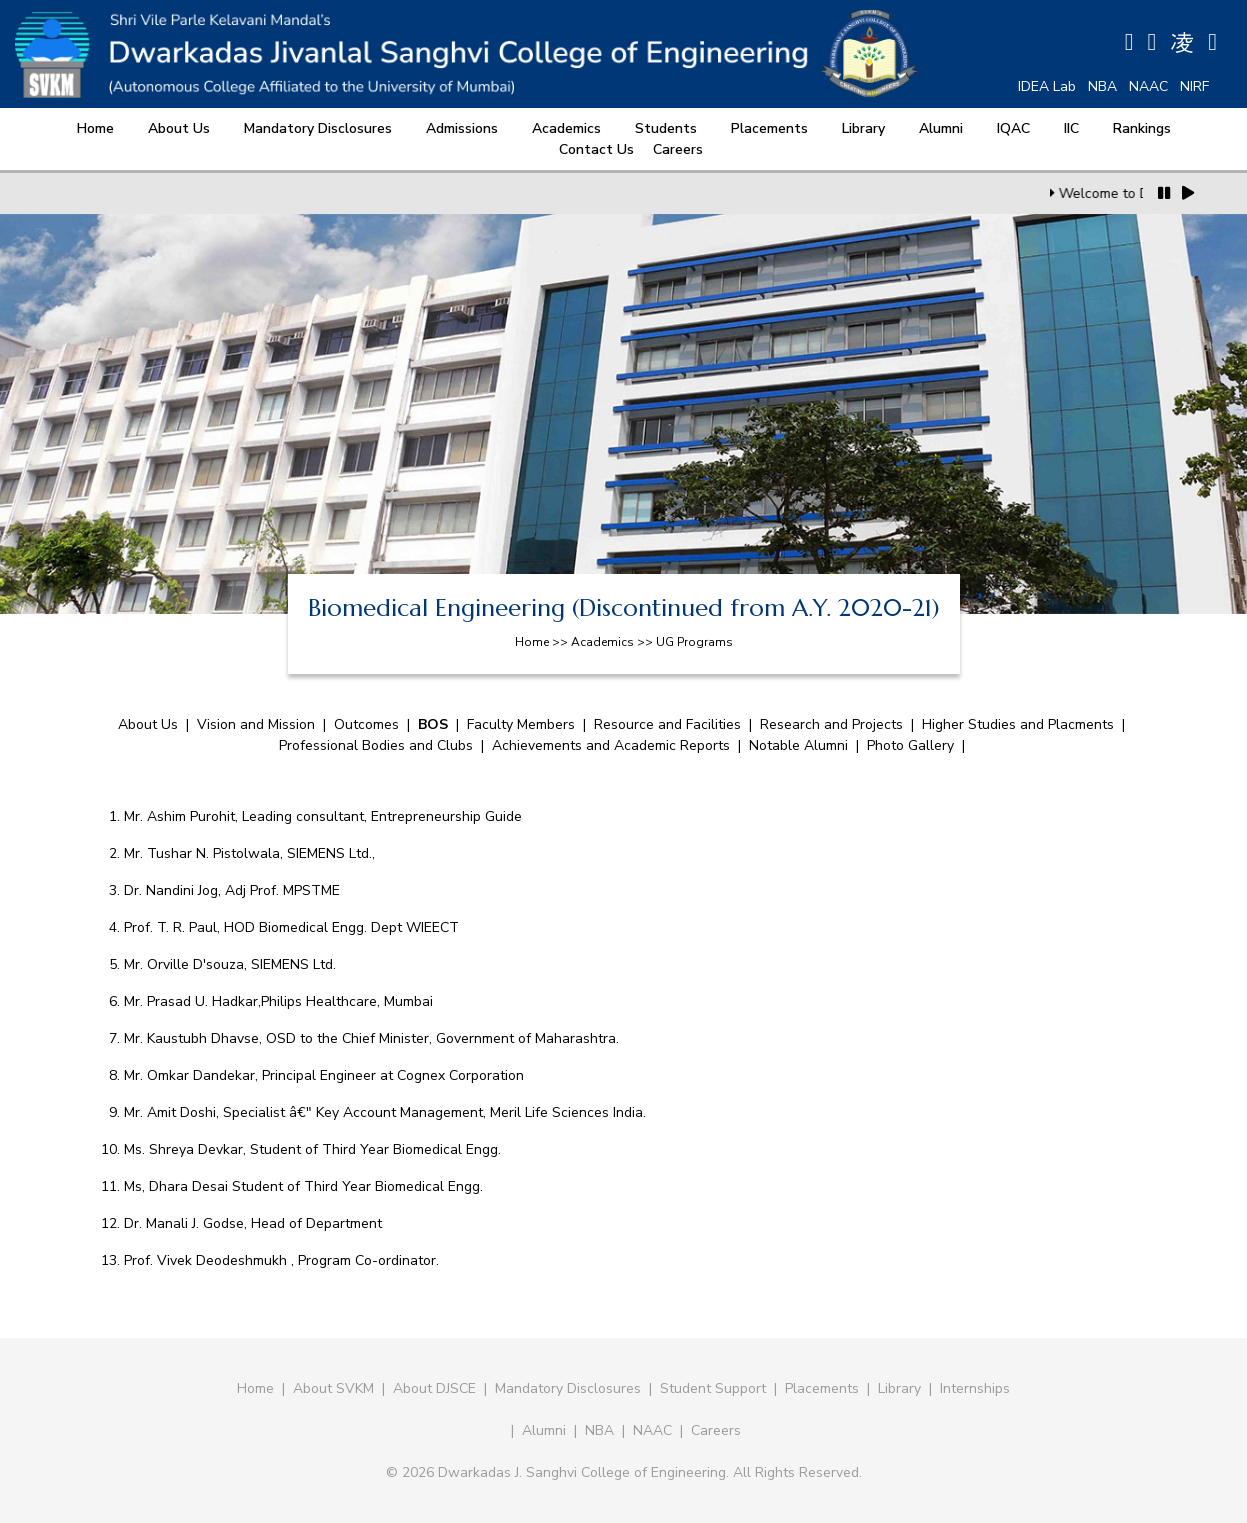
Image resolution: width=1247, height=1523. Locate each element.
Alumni (941, 128)
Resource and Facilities (667, 724)
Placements (769, 128)
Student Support (713, 1388)
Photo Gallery (910, 745)
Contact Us (596, 149)
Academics (566, 128)
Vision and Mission (256, 724)
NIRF (1194, 86)
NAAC (1148, 86)
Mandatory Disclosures (318, 128)
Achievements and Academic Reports (611, 745)
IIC (1071, 128)
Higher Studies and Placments (1018, 724)
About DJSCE (434, 1388)
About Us (179, 128)
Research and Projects (831, 724)
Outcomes (366, 724)
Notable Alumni (798, 745)
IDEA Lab (1047, 86)
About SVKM (335, 1388)
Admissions (462, 128)
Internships (975, 1388)
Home (95, 128)
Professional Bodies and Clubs (378, 745)
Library (863, 128)
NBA (1102, 86)
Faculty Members (521, 724)
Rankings (1142, 128)
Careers (678, 149)
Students (666, 128)
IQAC (1013, 128)
